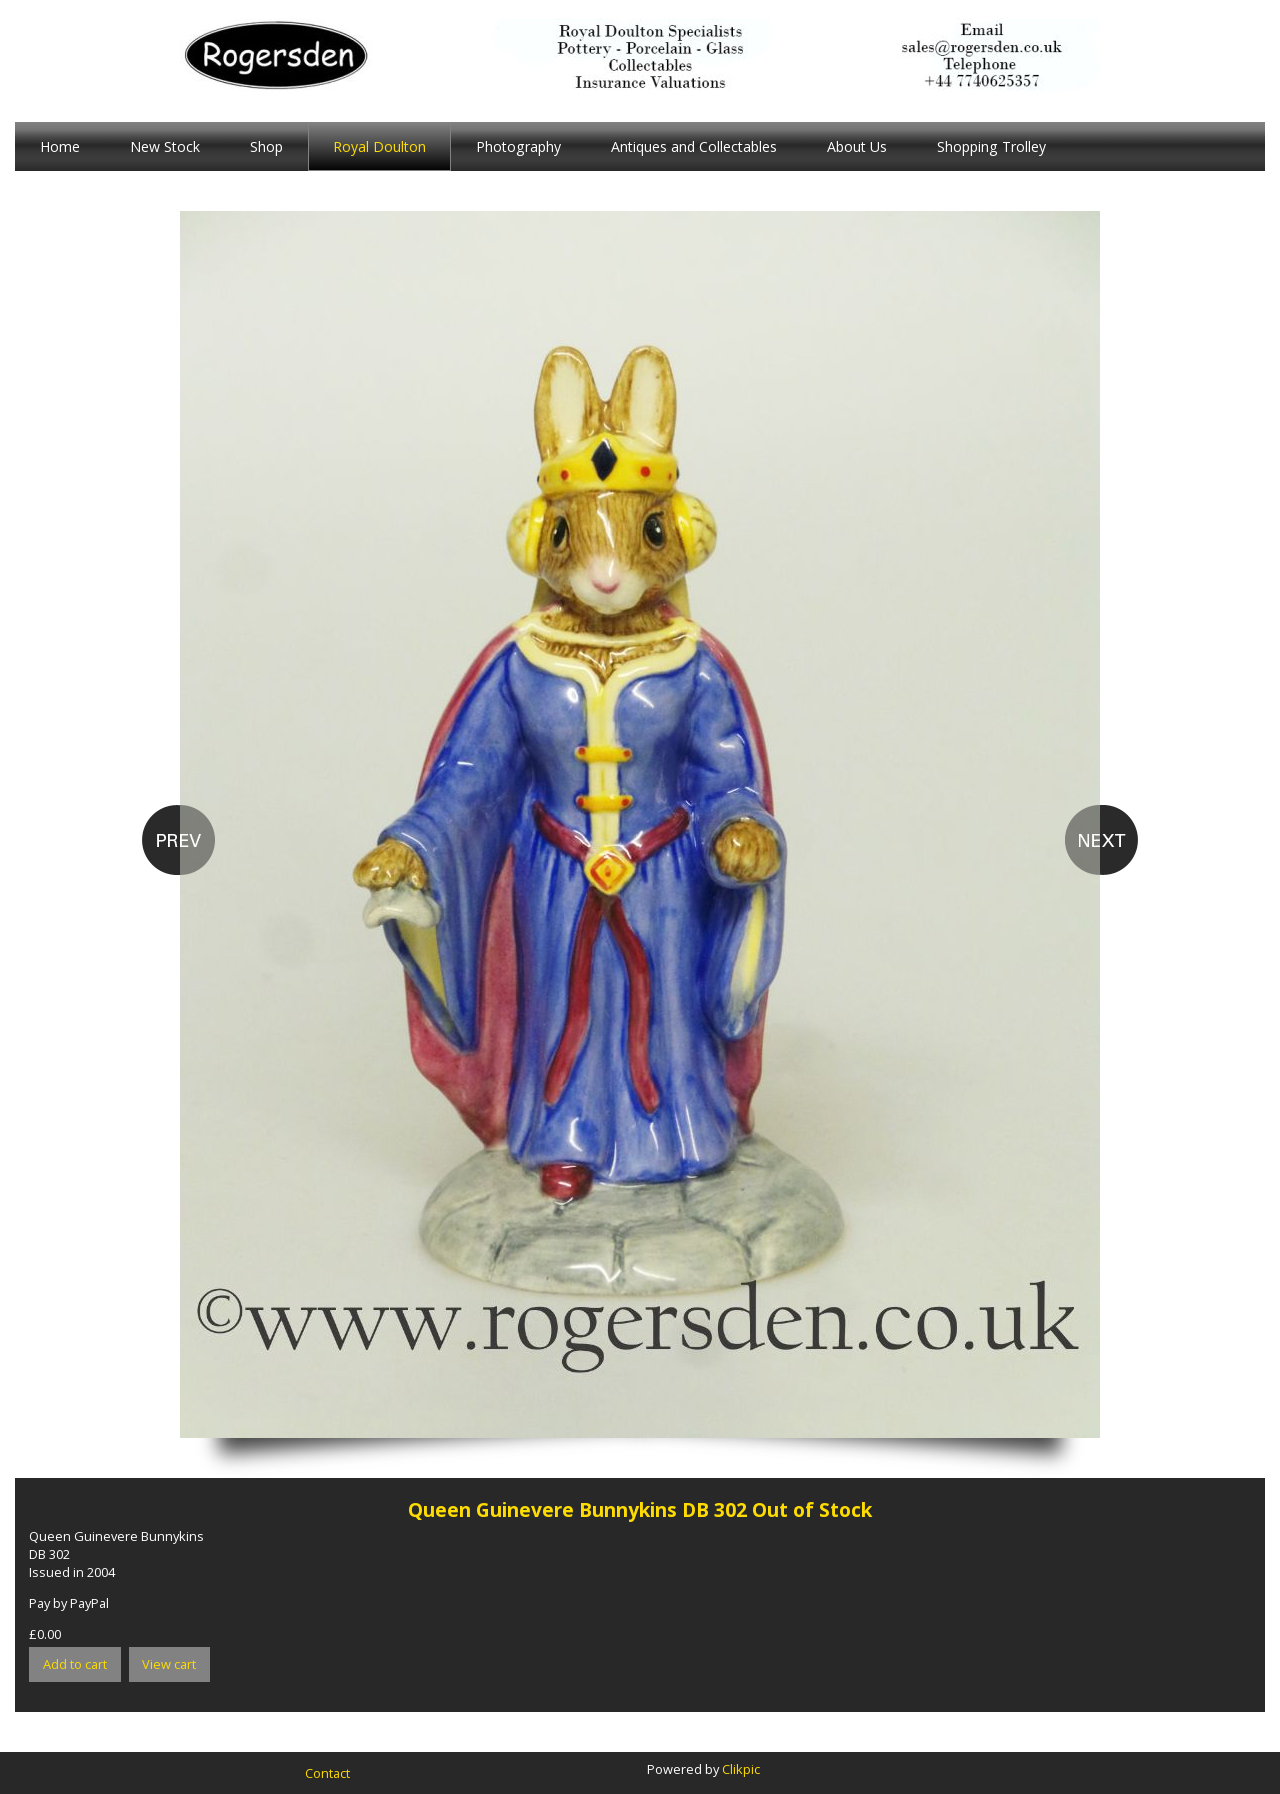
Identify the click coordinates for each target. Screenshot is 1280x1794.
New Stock (165, 146)
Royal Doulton (379, 146)
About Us (857, 146)
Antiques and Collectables (694, 146)
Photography (518, 146)
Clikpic (741, 1769)
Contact (327, 1773)
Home (60, 146)
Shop (266, 146)
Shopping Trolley (991, 146)
